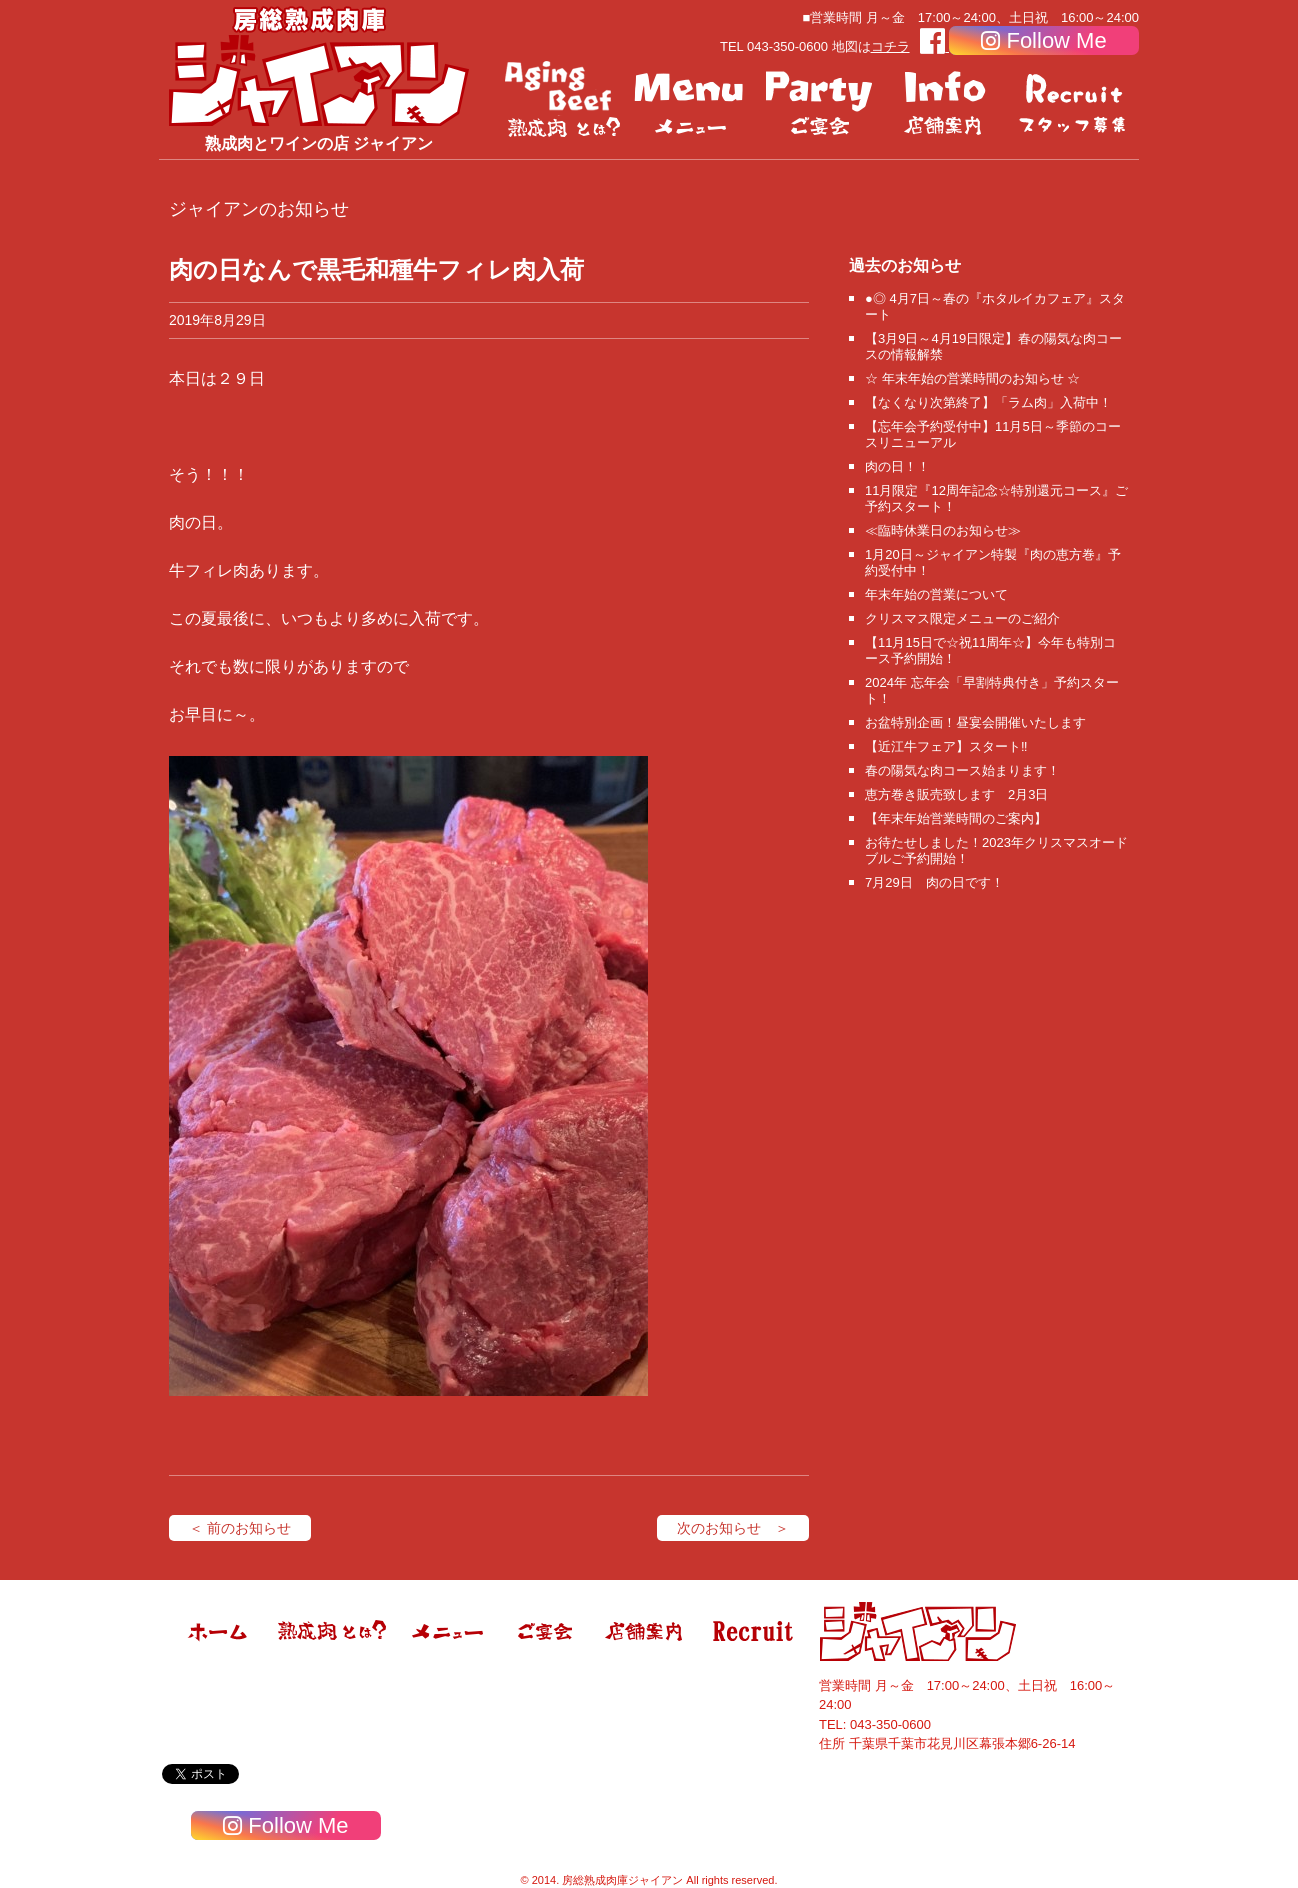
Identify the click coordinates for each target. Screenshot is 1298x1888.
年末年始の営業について (936, 594)
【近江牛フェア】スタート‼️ (946, 746)
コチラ (890, 46)
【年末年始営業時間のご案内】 (956, 818)
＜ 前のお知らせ (240, 1528)
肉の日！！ (897, 466)
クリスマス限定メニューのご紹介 (962, 618)
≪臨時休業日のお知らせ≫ (943, 530)
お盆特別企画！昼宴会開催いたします (975, 722)
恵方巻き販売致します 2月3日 (956, 794)
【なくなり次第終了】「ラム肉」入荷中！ (988, 402)
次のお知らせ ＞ (733, 1528)
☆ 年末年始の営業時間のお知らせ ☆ (972, 378)
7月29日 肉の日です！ (934, 882)
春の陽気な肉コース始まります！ (962, 770)
